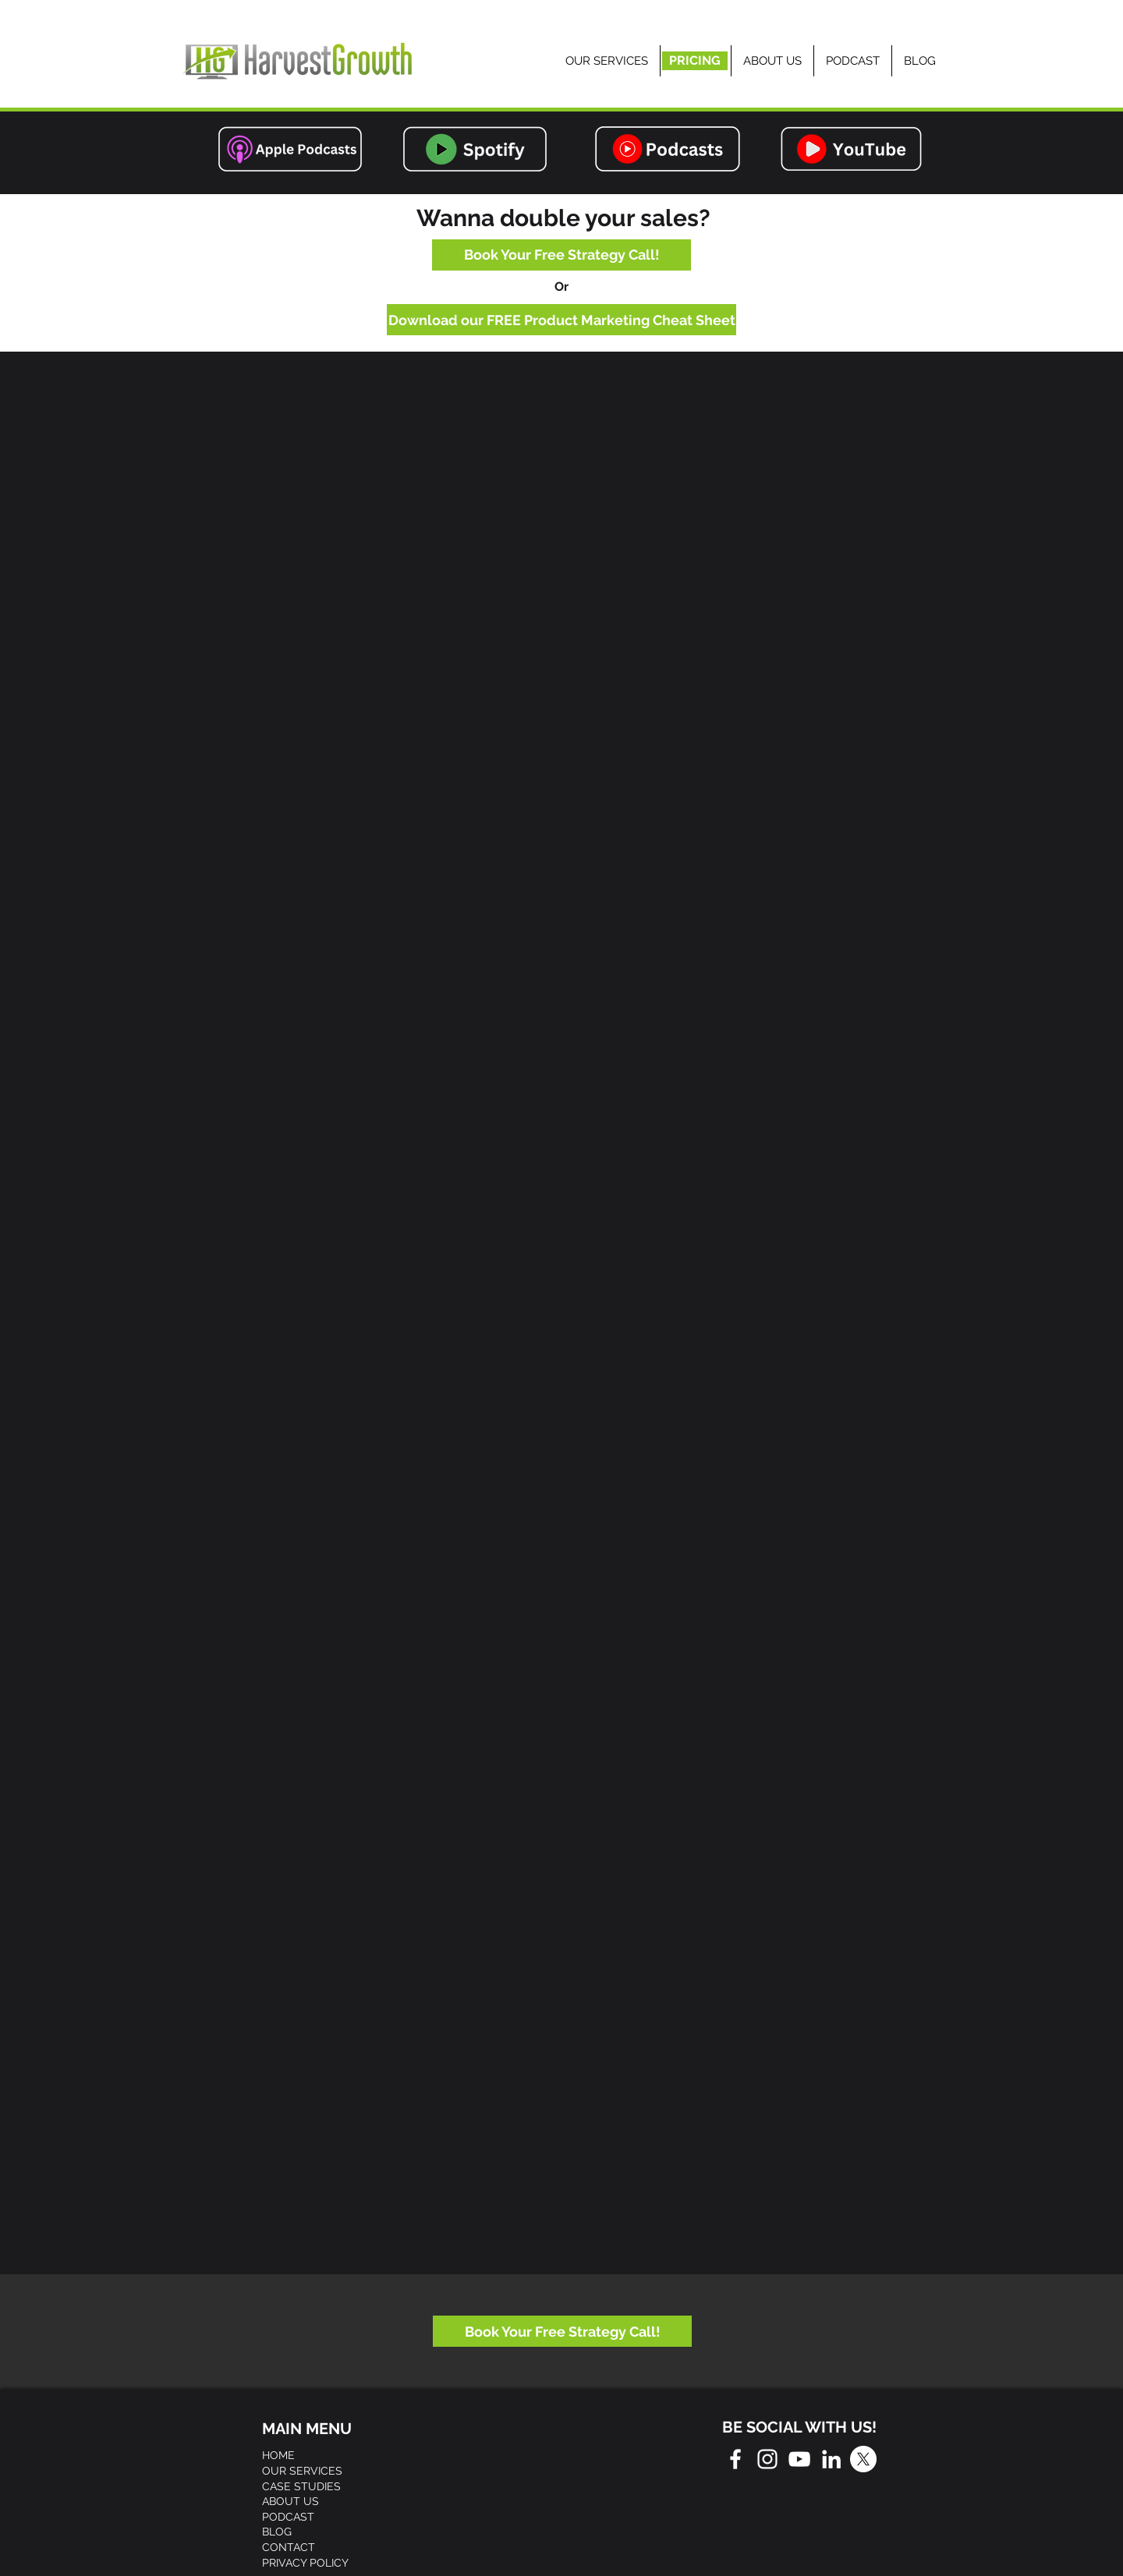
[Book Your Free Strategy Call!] (561, 255)
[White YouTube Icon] (799, 2459)
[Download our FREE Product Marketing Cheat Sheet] (561, 319)
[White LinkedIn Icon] (831, 2459)
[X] (863, 2459)
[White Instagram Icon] (767, 2459)
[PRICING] (695, 60)
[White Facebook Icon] (735, 2459)
